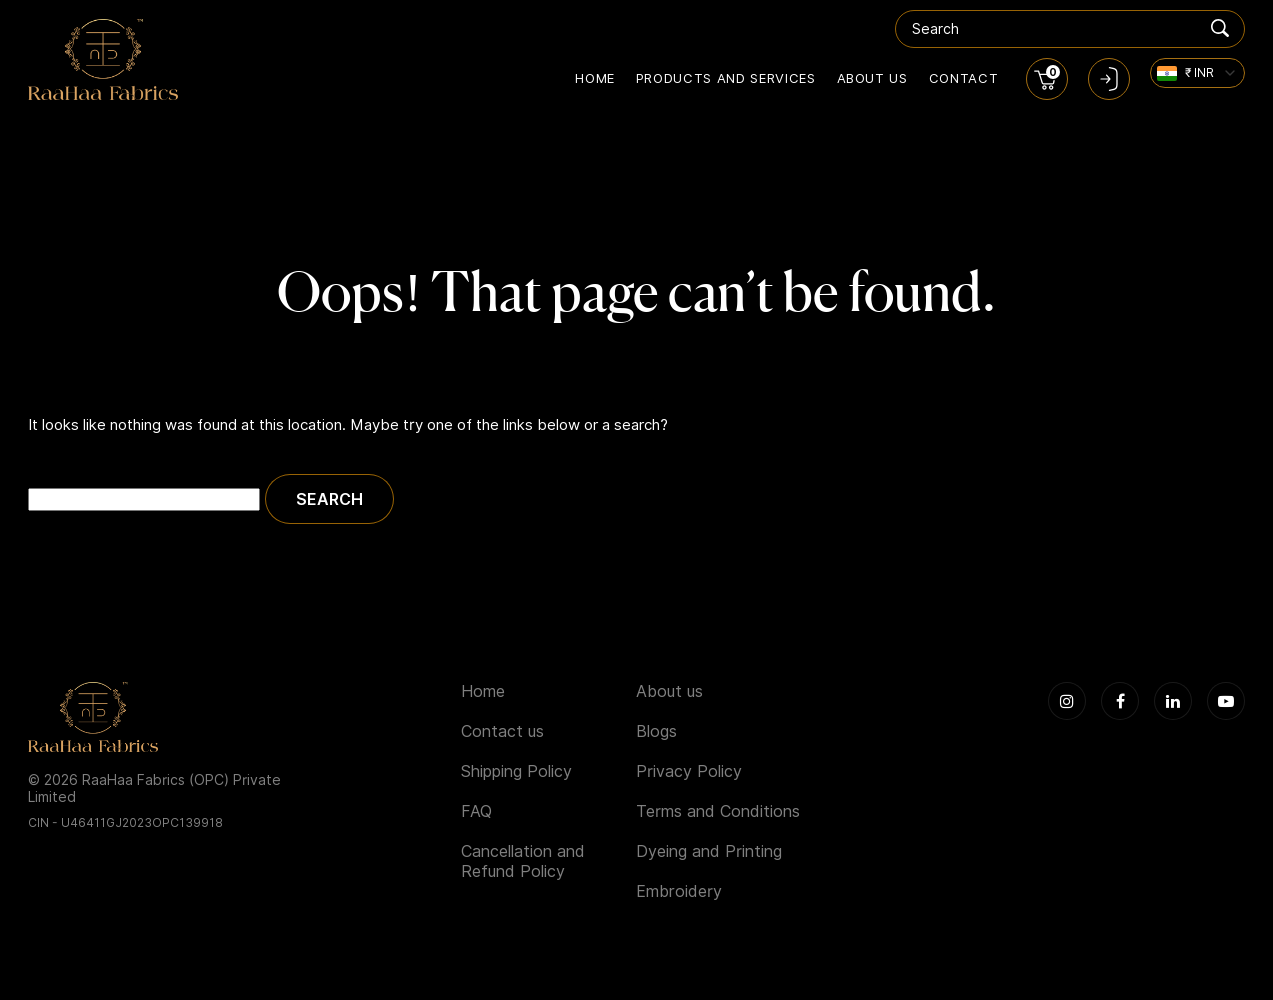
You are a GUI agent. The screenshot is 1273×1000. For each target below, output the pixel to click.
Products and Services (726, 78)
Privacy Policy (689, 771)
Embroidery (679, 891)
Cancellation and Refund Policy (523, 861)
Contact (964, 78)
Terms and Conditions (718, 811)
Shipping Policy (516, 771)
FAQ (476, 811)
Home (595, 78)
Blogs (656, 731)
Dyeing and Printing (709, 851)
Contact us (502, 731)
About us (872, 78)
